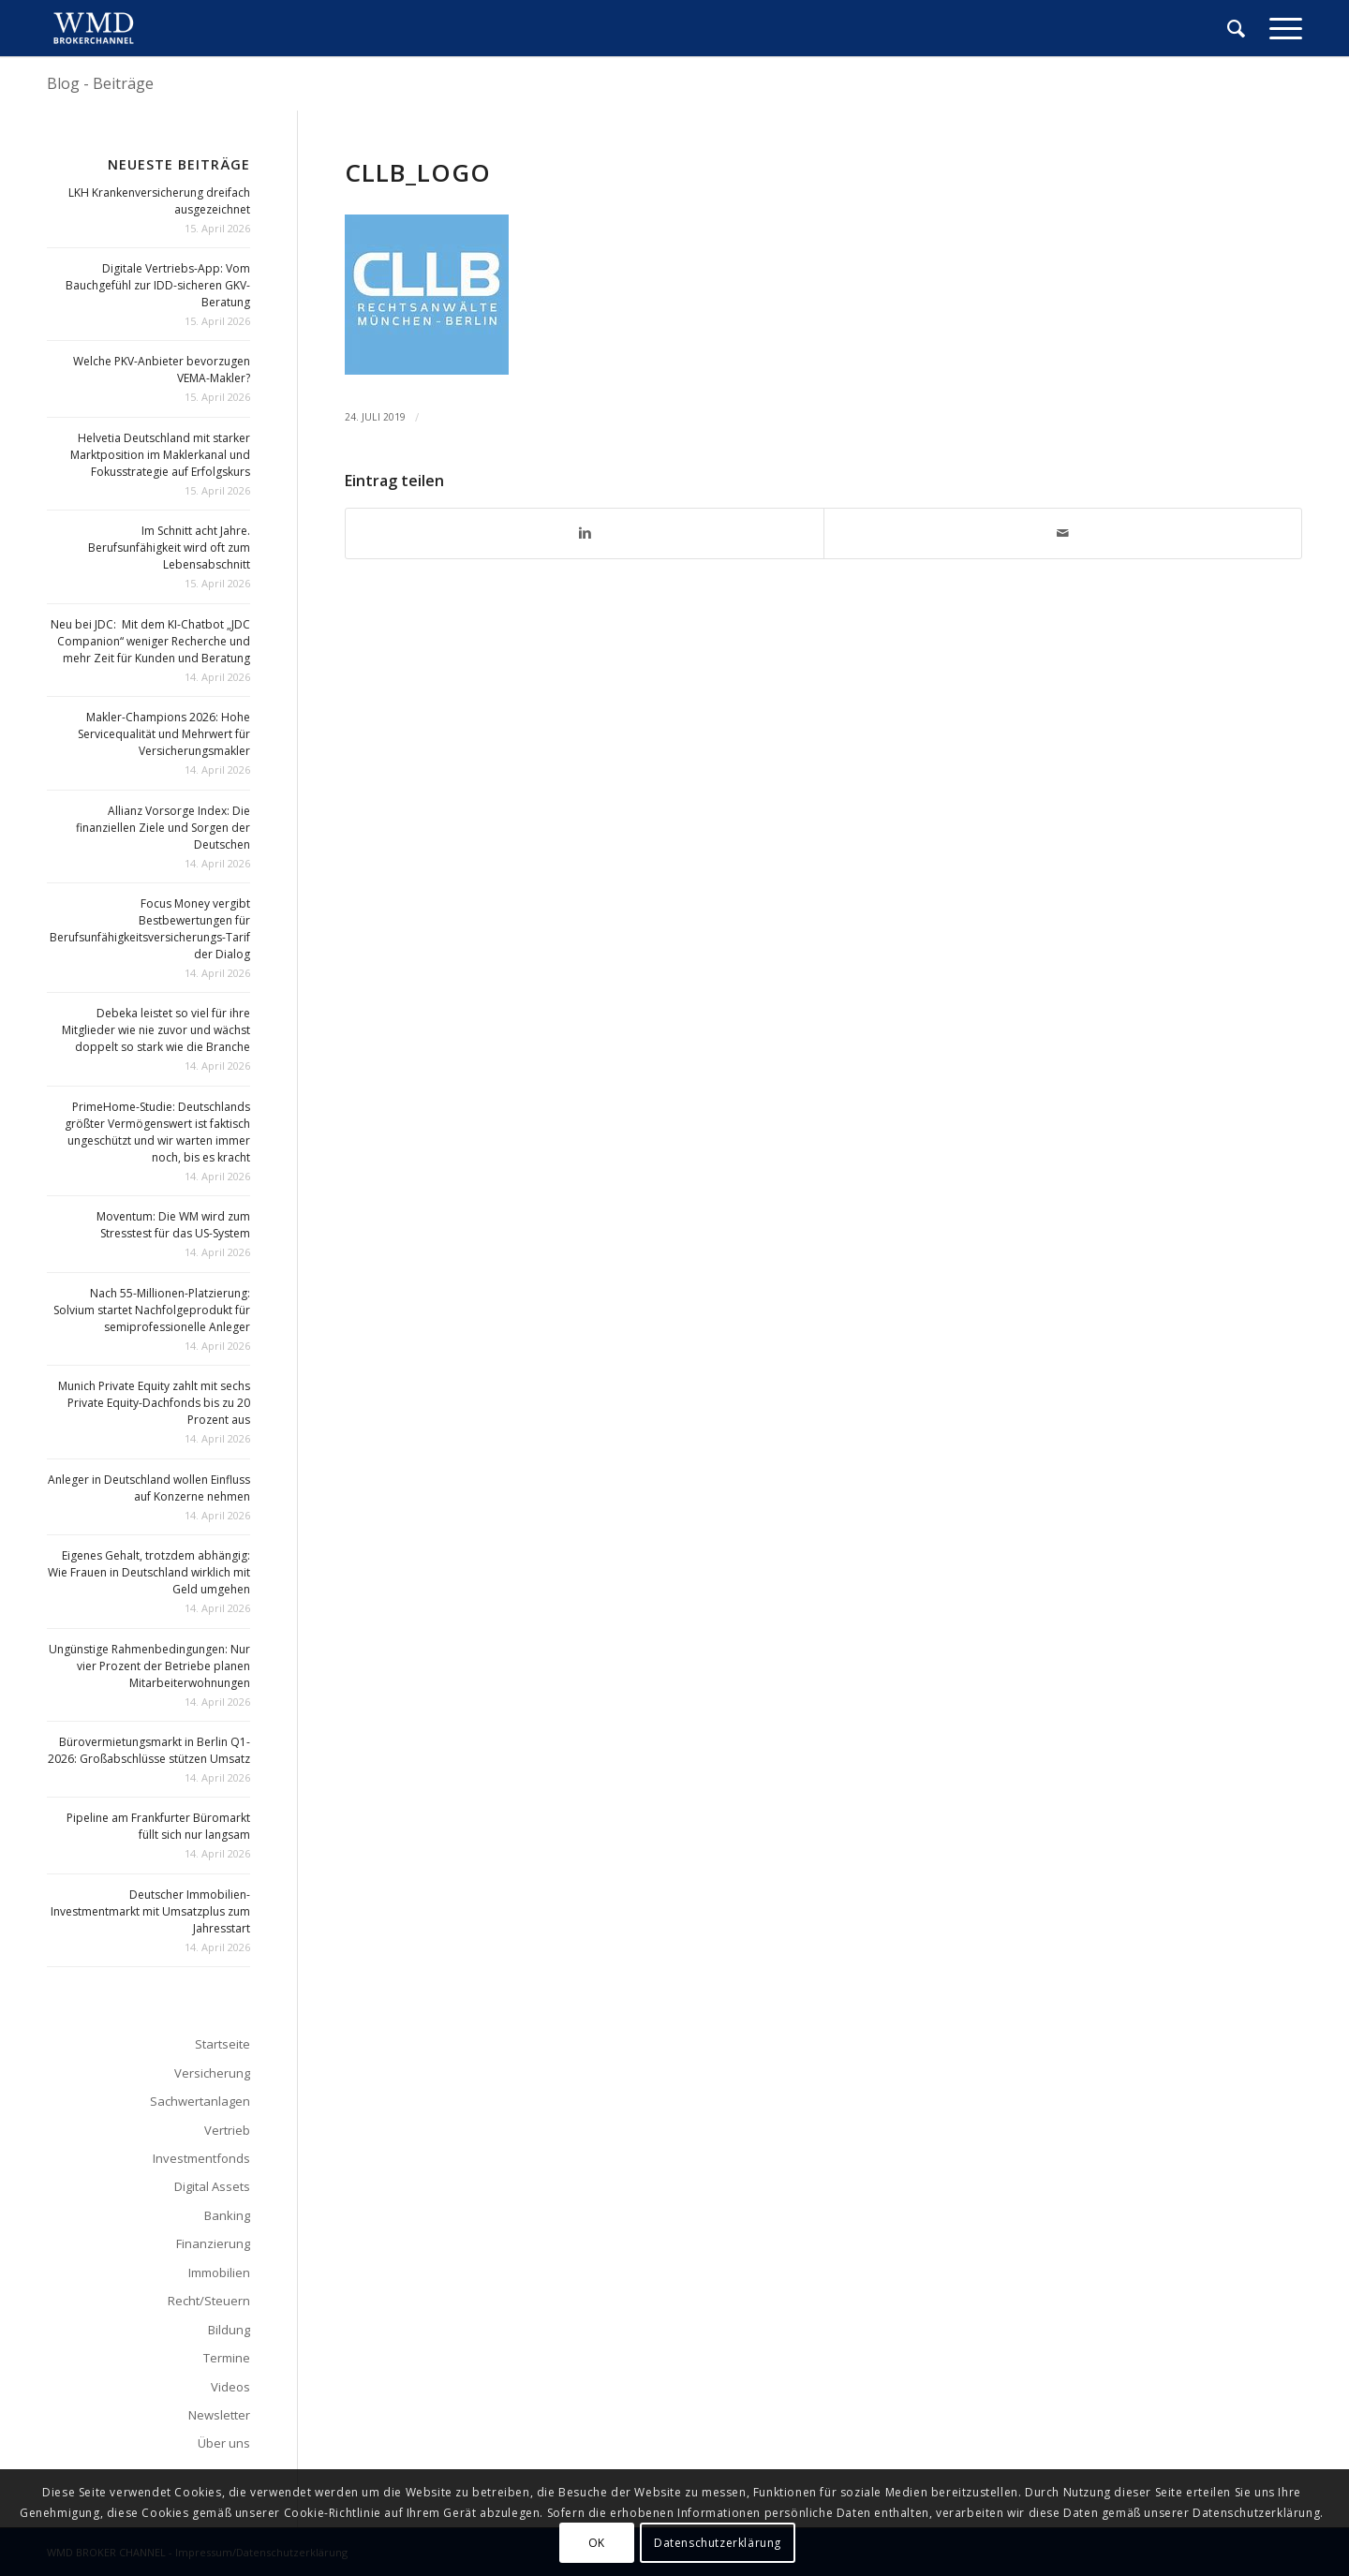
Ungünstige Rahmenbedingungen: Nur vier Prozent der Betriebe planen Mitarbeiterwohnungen (149, 1666)
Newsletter (219, 2414)
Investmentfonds (201, 2158)
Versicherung (212, 2073)
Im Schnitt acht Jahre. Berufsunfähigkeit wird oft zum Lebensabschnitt (169, 547)
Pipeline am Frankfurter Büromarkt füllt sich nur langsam (158, 1826)
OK (596, 2543)
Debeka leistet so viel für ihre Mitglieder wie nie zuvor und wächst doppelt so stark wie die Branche (156, 1030)
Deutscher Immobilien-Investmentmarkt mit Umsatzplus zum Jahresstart (150, 1911)
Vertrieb (227, 2130)
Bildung (229, 2329)
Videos (230, 2386)
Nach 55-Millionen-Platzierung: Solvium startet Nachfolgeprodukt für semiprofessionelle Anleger (151, 1310)
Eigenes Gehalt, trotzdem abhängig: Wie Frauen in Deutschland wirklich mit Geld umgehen (149, 1572)
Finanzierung (213, 2243)
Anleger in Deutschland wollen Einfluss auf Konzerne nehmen (149, 1488)
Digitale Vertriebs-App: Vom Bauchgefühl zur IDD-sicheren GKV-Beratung (158, 285)
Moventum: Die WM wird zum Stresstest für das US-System (173, 1224)
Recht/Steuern (209, 2300)
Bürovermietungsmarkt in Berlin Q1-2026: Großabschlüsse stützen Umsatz (149, 1750)
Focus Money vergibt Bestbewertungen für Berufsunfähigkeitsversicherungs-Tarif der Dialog (150, 929)
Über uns (224, 2443)
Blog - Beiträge (100, 83)
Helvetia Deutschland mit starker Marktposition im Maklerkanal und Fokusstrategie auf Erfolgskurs (160, 455)
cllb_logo (418, 172)
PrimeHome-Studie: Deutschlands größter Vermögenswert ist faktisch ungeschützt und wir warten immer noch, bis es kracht (157, 1132)
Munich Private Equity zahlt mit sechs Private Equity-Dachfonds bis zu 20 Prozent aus (154, 1403)
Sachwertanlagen (200, 2101)
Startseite (222, 2044)
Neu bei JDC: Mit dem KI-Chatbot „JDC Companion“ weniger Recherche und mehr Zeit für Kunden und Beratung (150, 641)
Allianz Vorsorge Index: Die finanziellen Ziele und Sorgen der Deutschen (163, 827)
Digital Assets (212, 2186)
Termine (226, 2357)
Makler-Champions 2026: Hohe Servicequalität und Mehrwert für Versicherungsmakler (164, 734)
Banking (227, 2215)
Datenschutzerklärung (717, 2543)
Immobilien (219, 2272)
